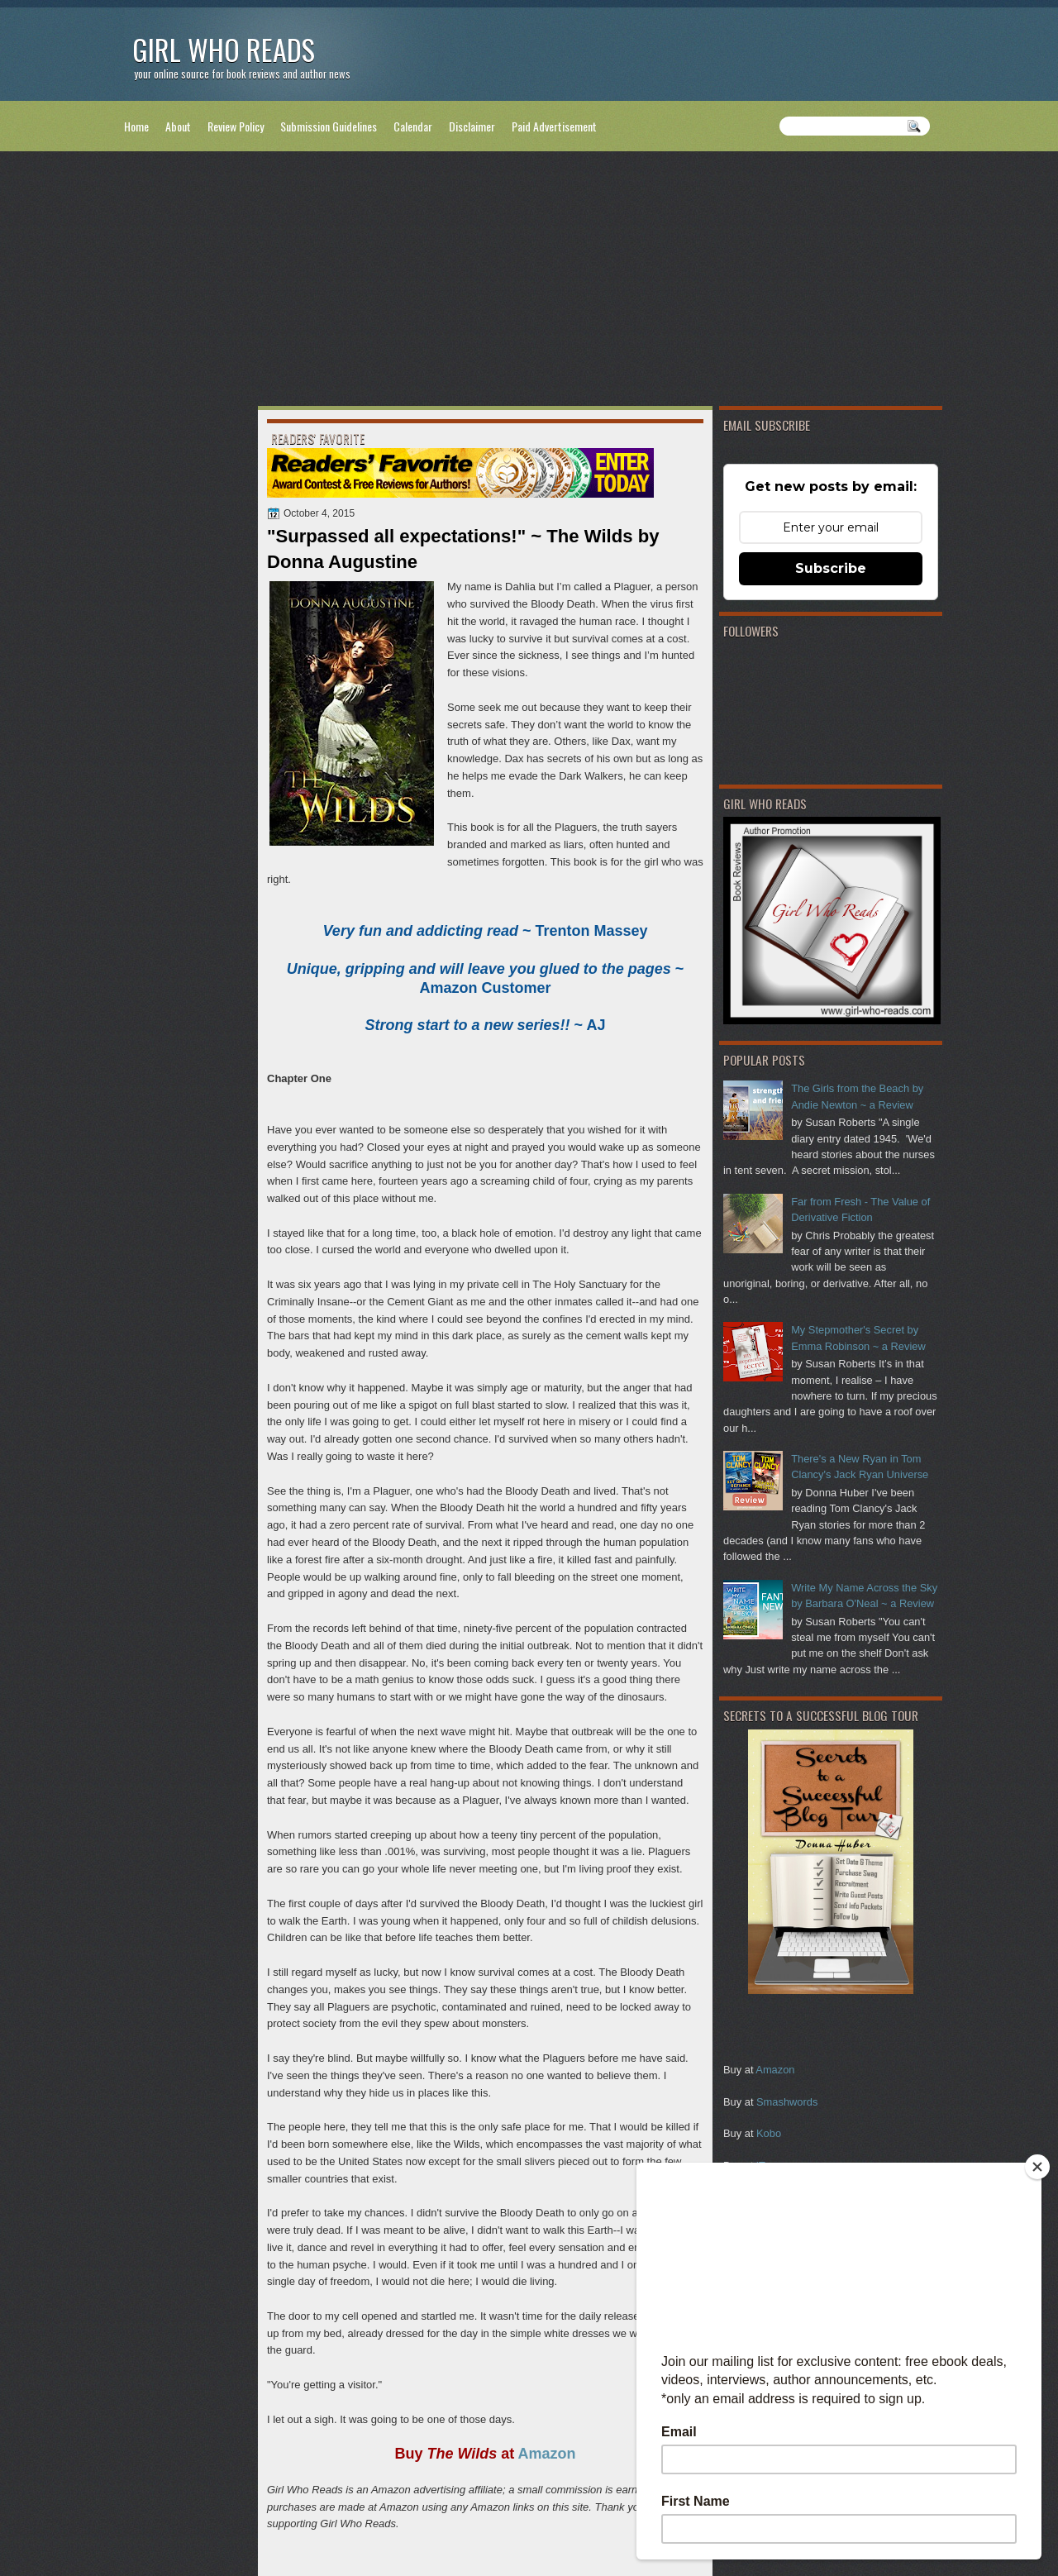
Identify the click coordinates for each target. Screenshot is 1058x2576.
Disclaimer (472, 126)
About (178, 126)
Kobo (768, 2133)
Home (136, 126)
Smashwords (786, 2102)
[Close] (1037, 2166)
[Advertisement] (529, 282)
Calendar (412, 126)
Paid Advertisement (554, 126)
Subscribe (830, 568)
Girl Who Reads (223, 49)
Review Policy (235, 126)
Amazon (774, 2069)
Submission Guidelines (328, 126)
